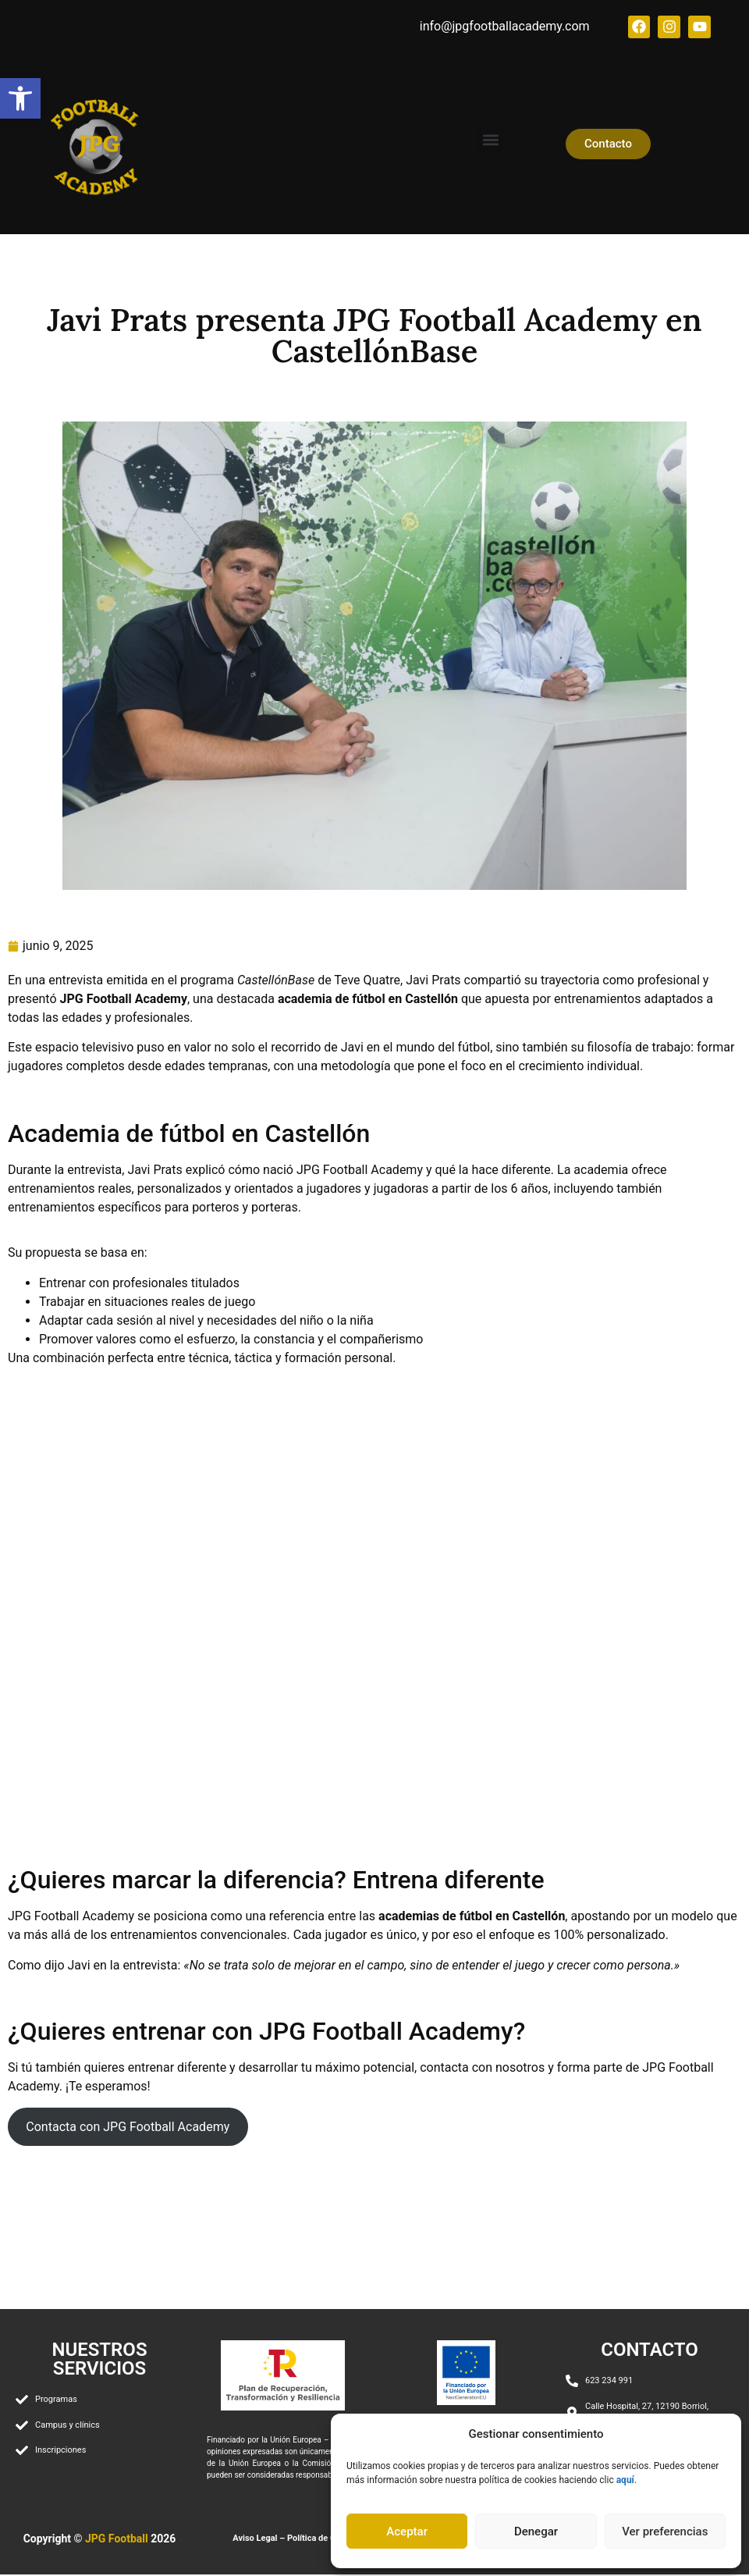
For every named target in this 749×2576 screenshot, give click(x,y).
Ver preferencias (665, 2531)
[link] (20, 98)
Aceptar (407, 2531)
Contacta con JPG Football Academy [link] (127, 2128)
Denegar (536, 2531)
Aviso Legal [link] (255, 2540)
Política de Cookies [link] (324, 2540)
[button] (490, 141)
